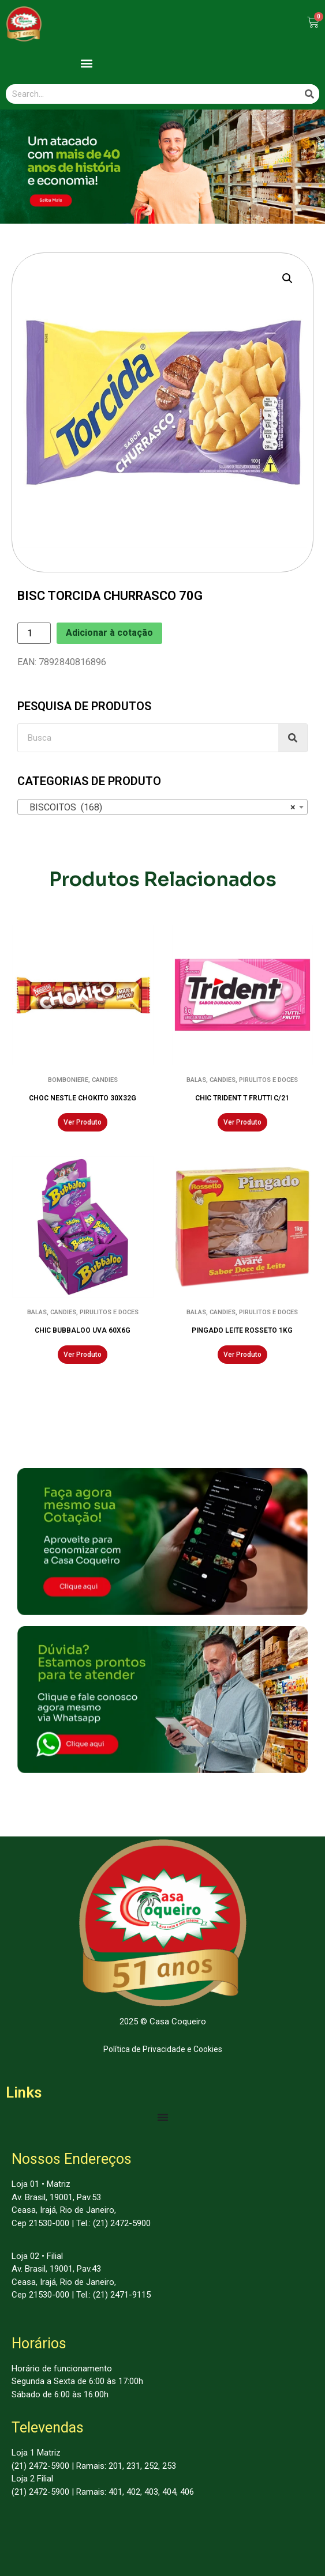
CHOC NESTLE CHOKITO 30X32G (82, 1098)
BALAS (196, 1080)
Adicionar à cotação (109, 632)
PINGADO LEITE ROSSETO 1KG (242, 1330)
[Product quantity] (34, 633)
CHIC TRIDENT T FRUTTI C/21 (242, 1098)
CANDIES (105, 1080)
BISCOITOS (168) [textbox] (159, 807)
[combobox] (162, 807)
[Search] (309, 94)
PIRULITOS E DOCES (268, 1080)
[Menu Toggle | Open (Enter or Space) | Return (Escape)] (163, 2117)
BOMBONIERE (68, 1080)
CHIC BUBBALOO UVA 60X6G (82, 1330)
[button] (86, 63)
